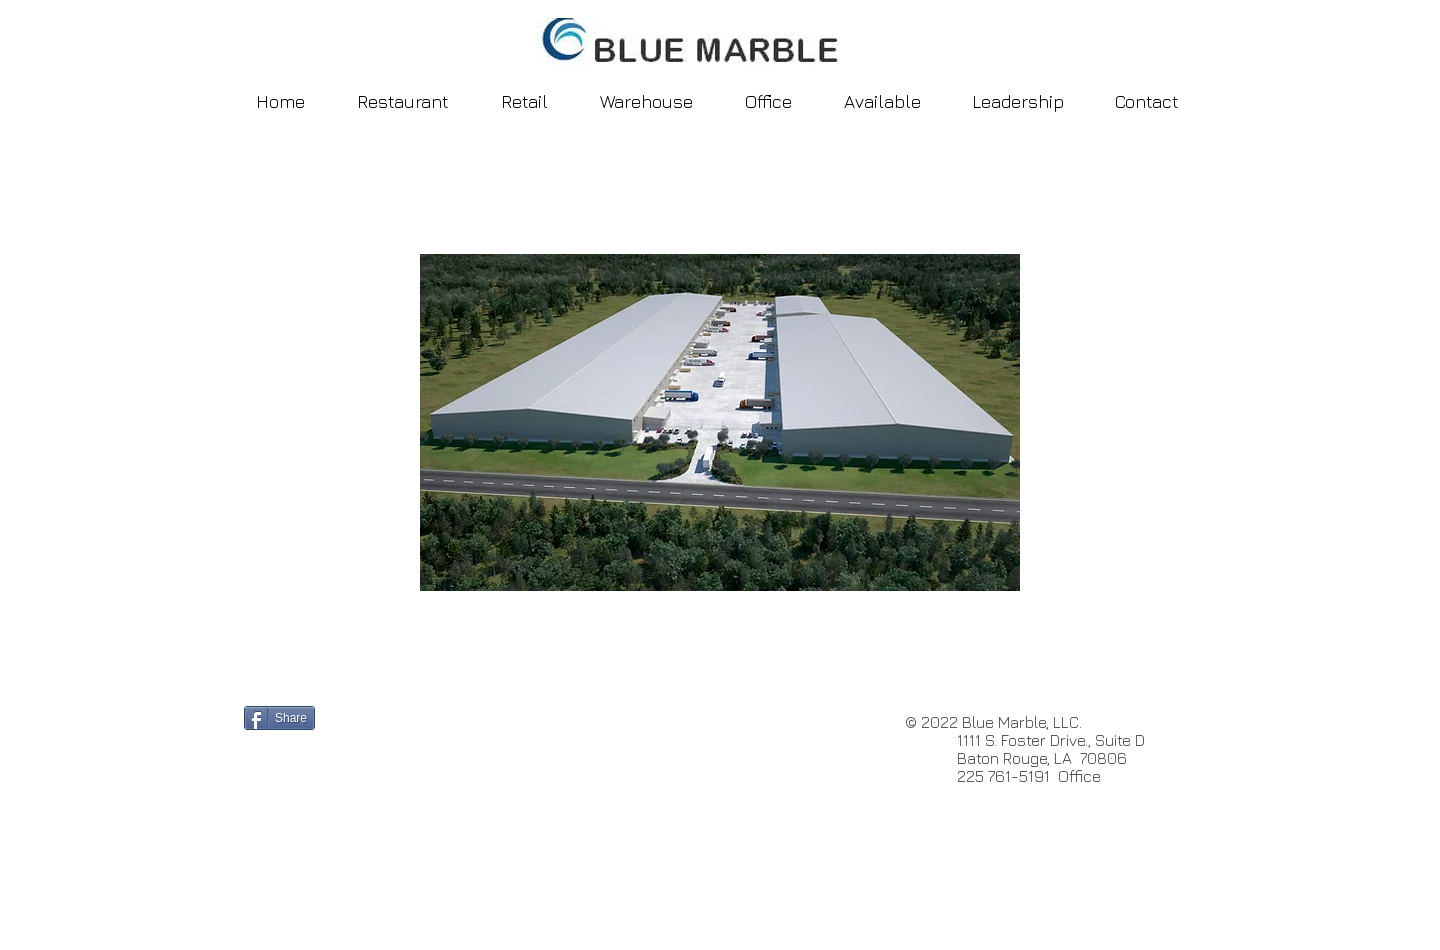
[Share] (279, 718)
